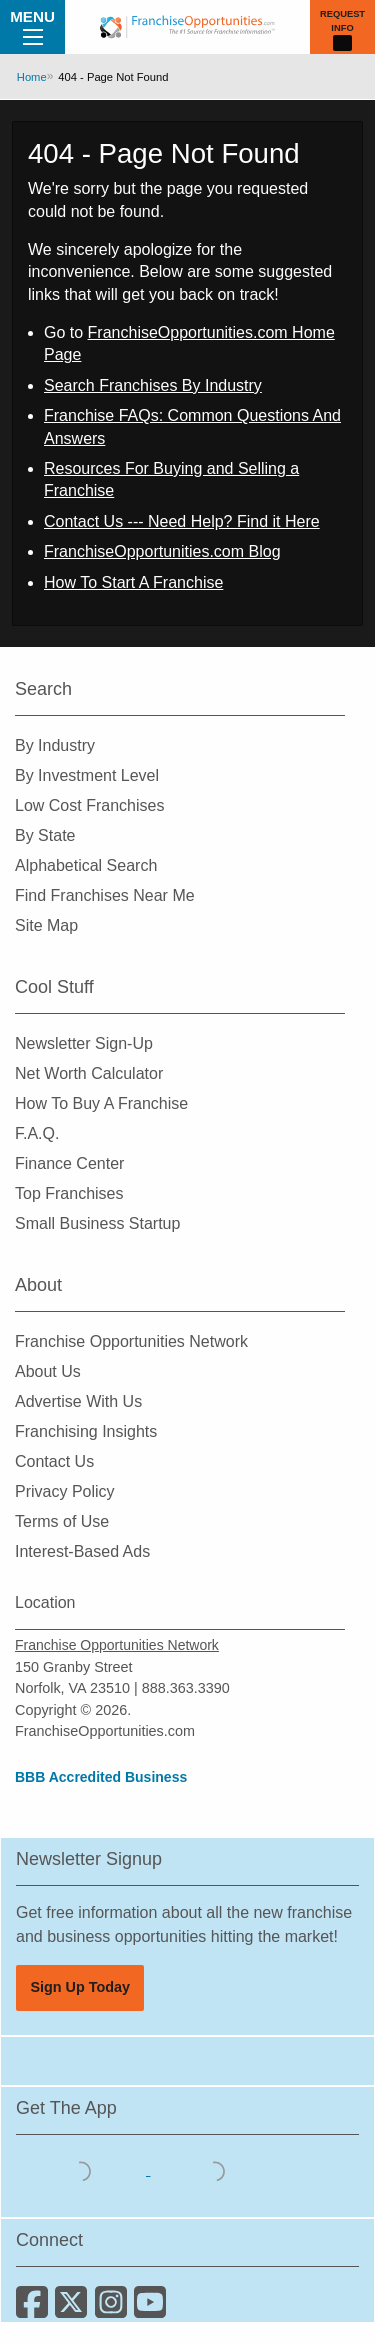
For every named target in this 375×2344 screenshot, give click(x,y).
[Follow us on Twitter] (74, 2309)
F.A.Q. (37, 1133)
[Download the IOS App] (83, 2169)
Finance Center (69, 1163)
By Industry (55, 745)
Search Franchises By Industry (153, 385)
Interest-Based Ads (82, 1551)
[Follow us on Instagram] (114, 2309)
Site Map (46, 925)
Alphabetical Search (86, 865)
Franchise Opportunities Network (131, 1341)
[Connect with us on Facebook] (35, 2309)
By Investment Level (87, 775)
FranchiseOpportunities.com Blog (162, 551)
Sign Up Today (80, 1987)
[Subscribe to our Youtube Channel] (151, 2309)
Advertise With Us (78, 1401)
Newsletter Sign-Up (84, 1043)
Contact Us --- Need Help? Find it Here (182, 521)
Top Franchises (69, 1193)
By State (45, 835)
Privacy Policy (65, 1491)
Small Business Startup (97, 1223)
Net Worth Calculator (89, 1073)
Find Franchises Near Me (105, 895)
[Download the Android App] (215, 2169)
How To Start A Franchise (133, 582)
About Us (48, 1371)
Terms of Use (62, 1521)
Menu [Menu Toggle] (32, 26)
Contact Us (54, 1461)
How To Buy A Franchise (101, 1103)
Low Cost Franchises (89, 805)
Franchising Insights (86, 1431)
